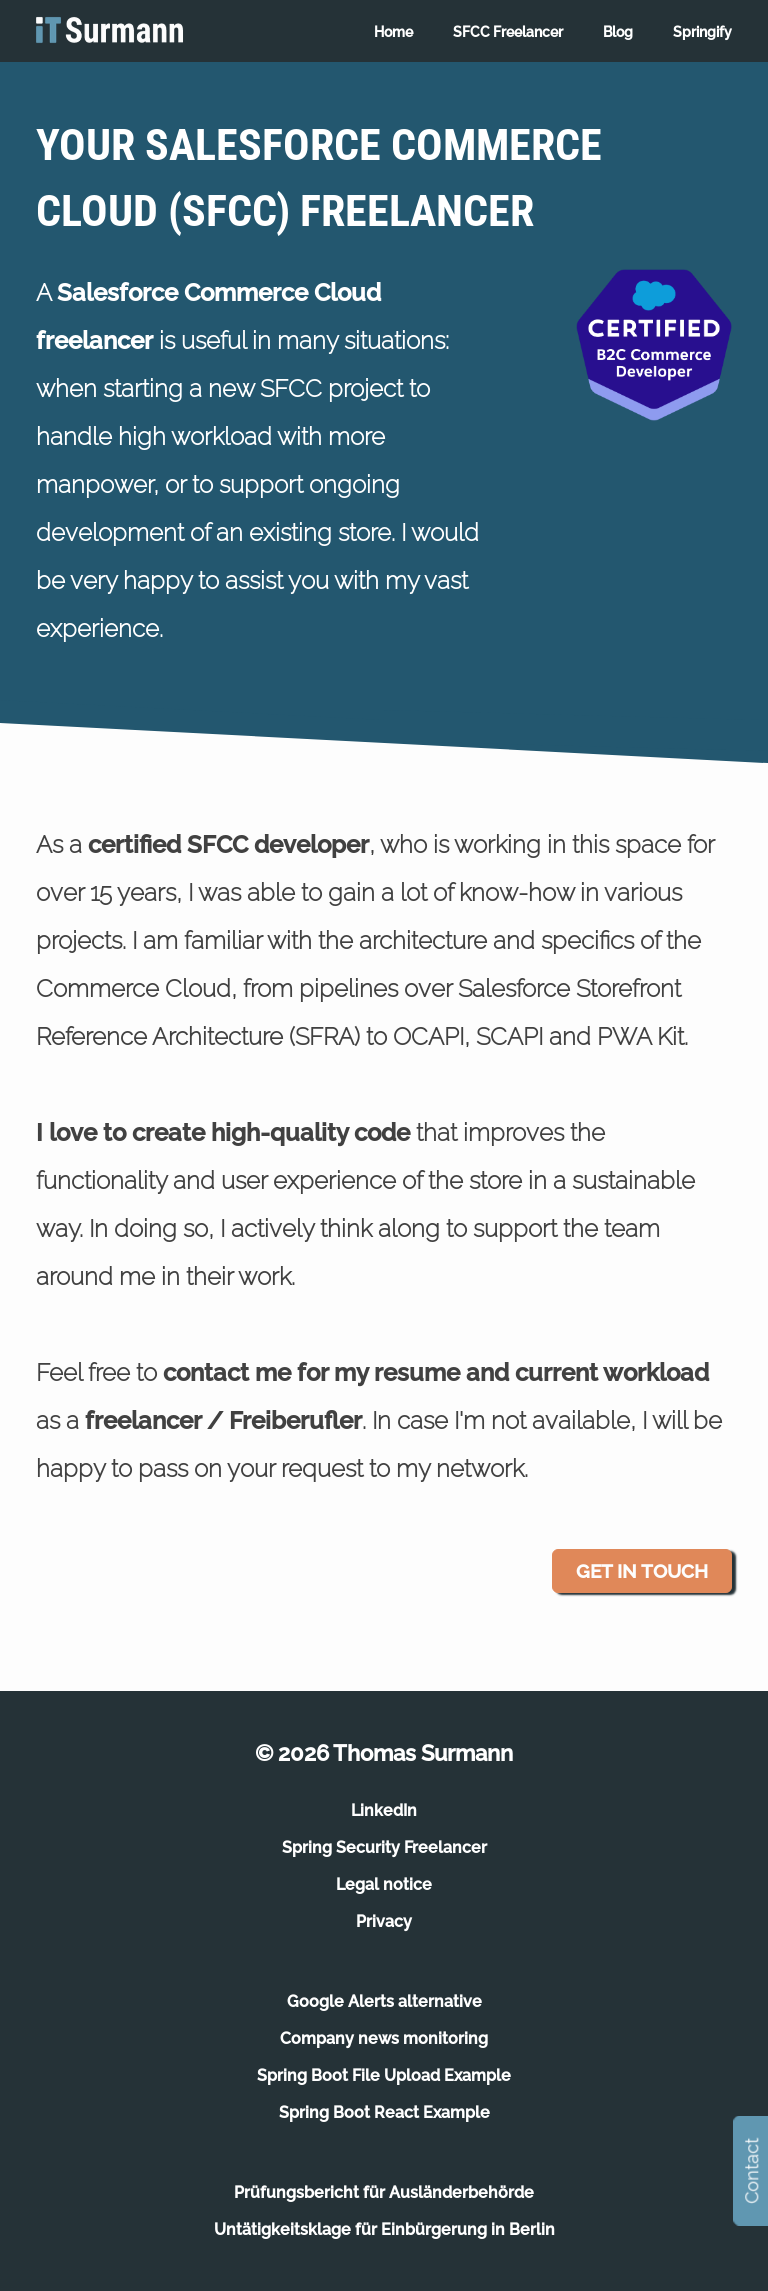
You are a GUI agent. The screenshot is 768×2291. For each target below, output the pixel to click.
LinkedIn (384, 1810)
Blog (618, 32)
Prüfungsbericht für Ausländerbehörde (384, 2192)
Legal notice (384, 1884)
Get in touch (642, 1571)
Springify (702, 32)
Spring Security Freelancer (384, 1847)
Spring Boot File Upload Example (384, 2075)
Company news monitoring (384, 2038)
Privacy (384, 1921)
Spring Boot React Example (384, 2112)
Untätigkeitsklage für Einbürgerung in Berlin (384, 2229)
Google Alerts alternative (384, 2001)
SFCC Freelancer (508, 32)
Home (393, 32)
